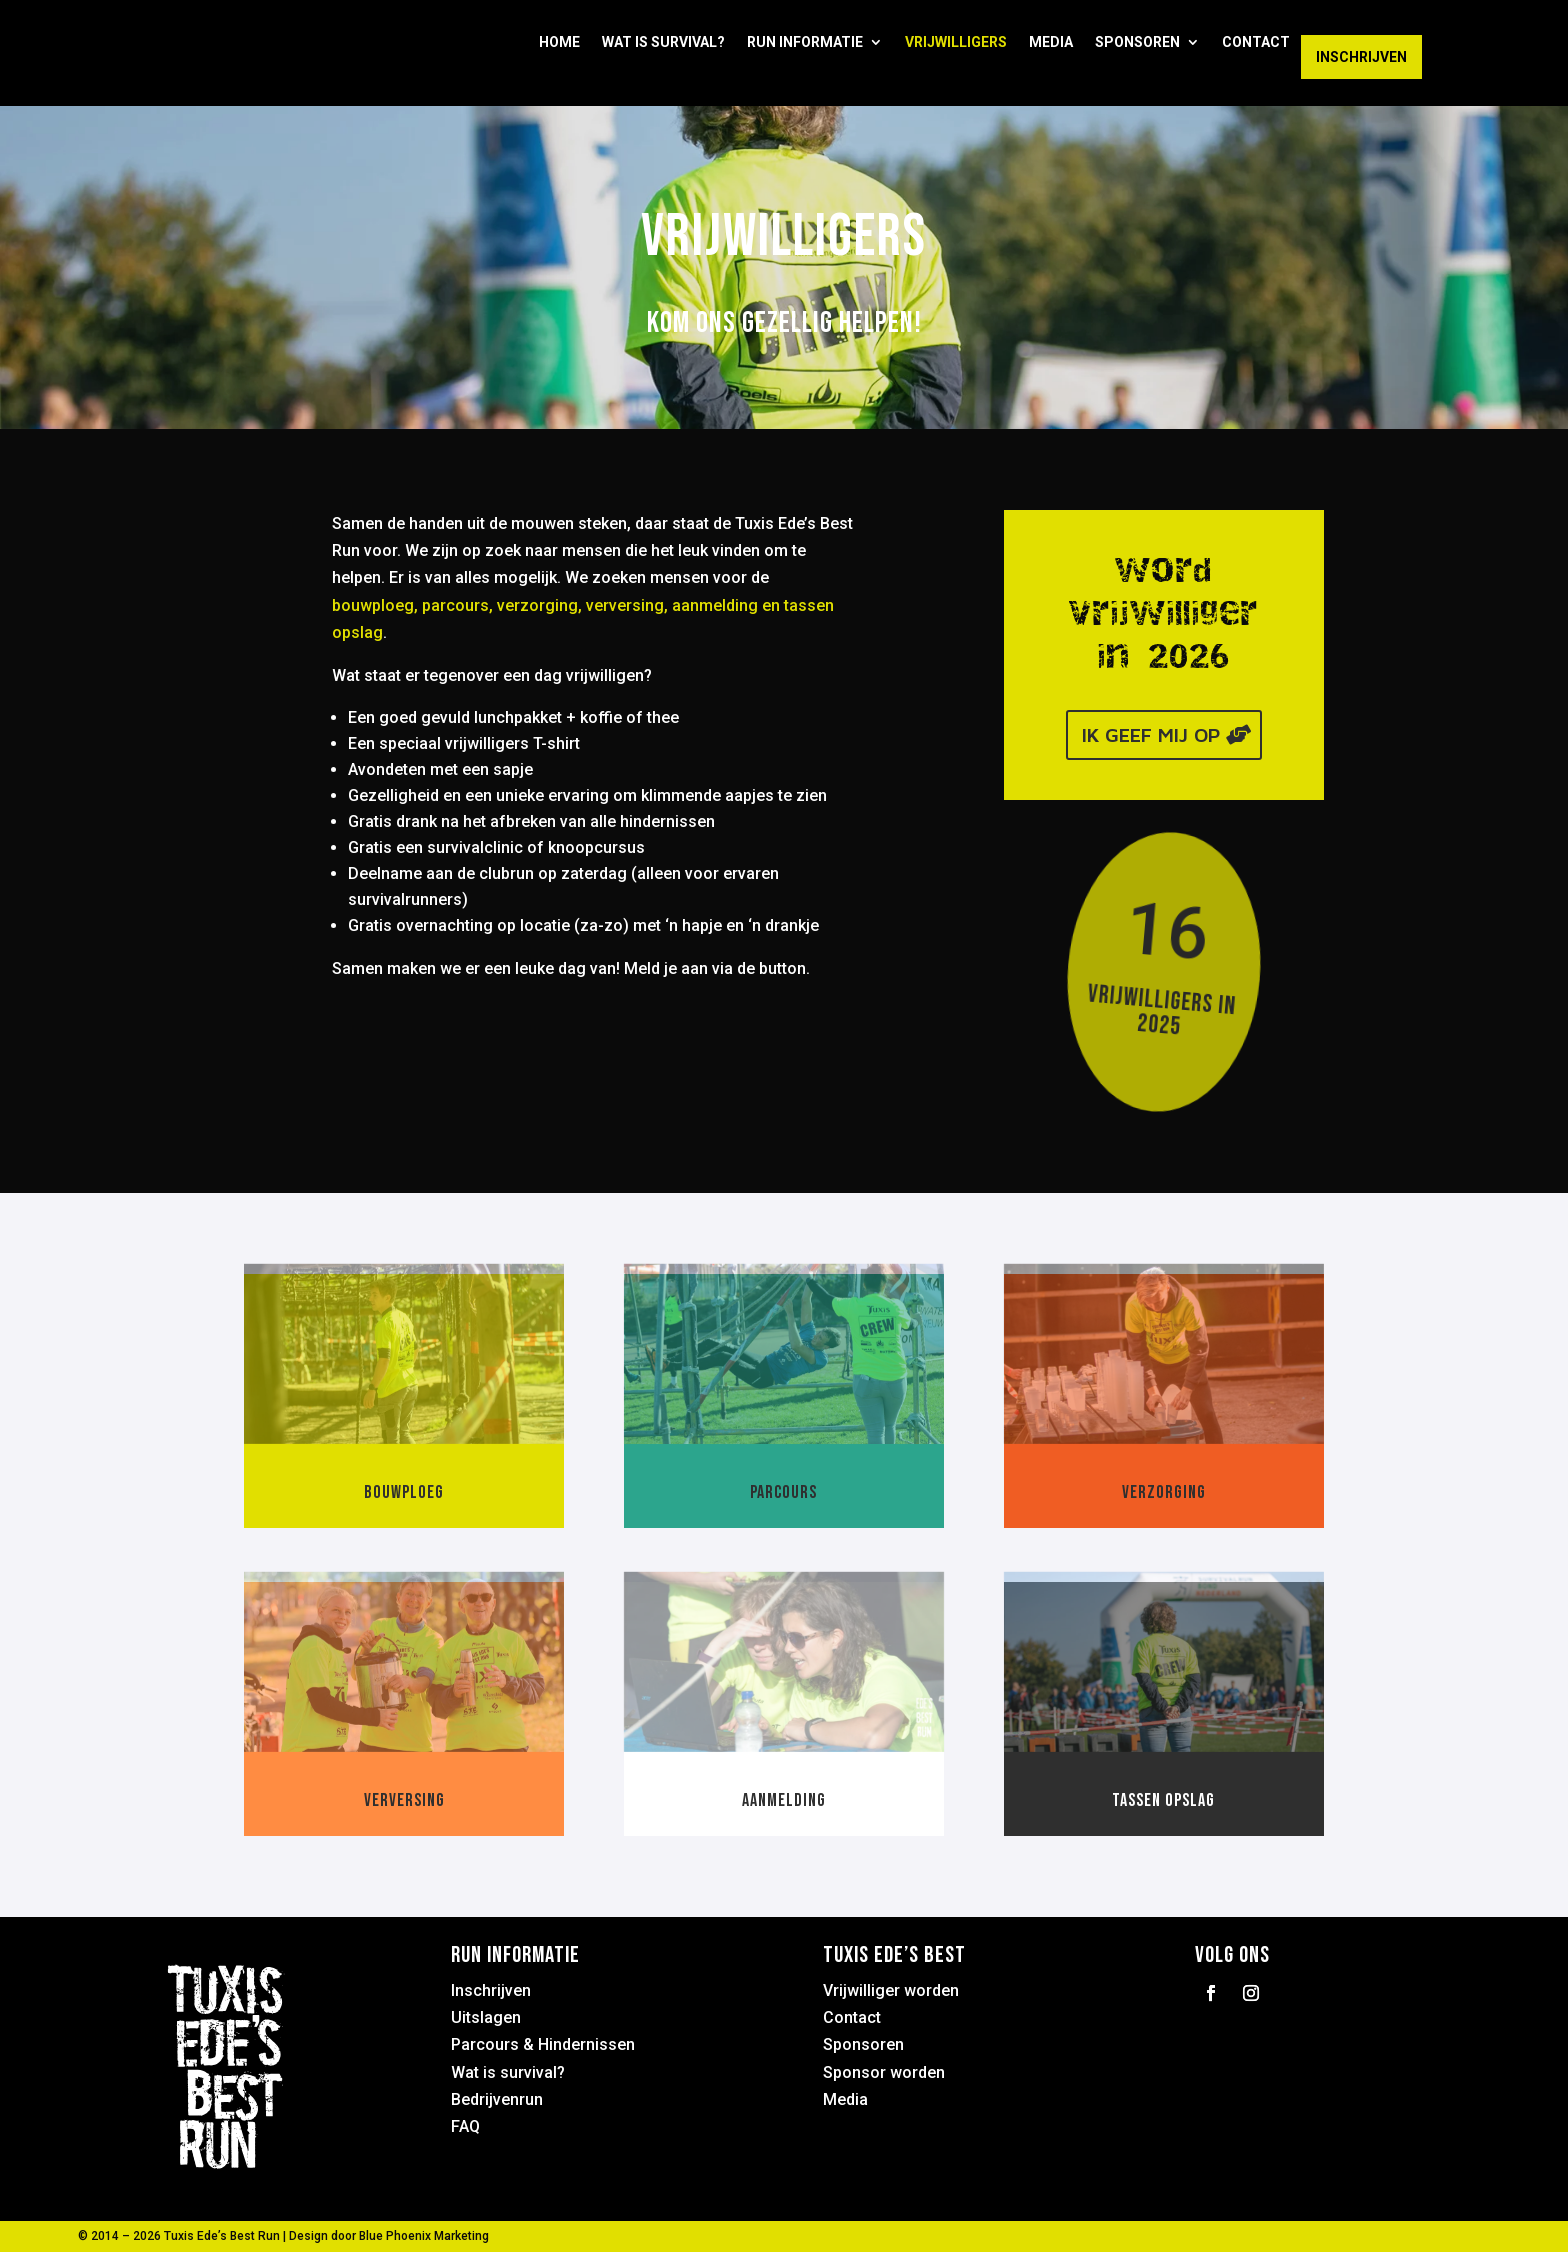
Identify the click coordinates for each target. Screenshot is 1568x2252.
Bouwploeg (404, 1492)
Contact (1256, 42)
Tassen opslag (1163, 1800)
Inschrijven (1361, 57)
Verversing (404, 1800)
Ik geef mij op (1151, 734)
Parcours (783, 1492)
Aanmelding (784, 1800)
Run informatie (805, 42)
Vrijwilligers (956, 42)
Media (1051, 42)
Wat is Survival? (663, 42)
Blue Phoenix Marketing (424, 2236)
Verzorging (1164, 1492)
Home (559, 42)
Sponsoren (1137, 42)
